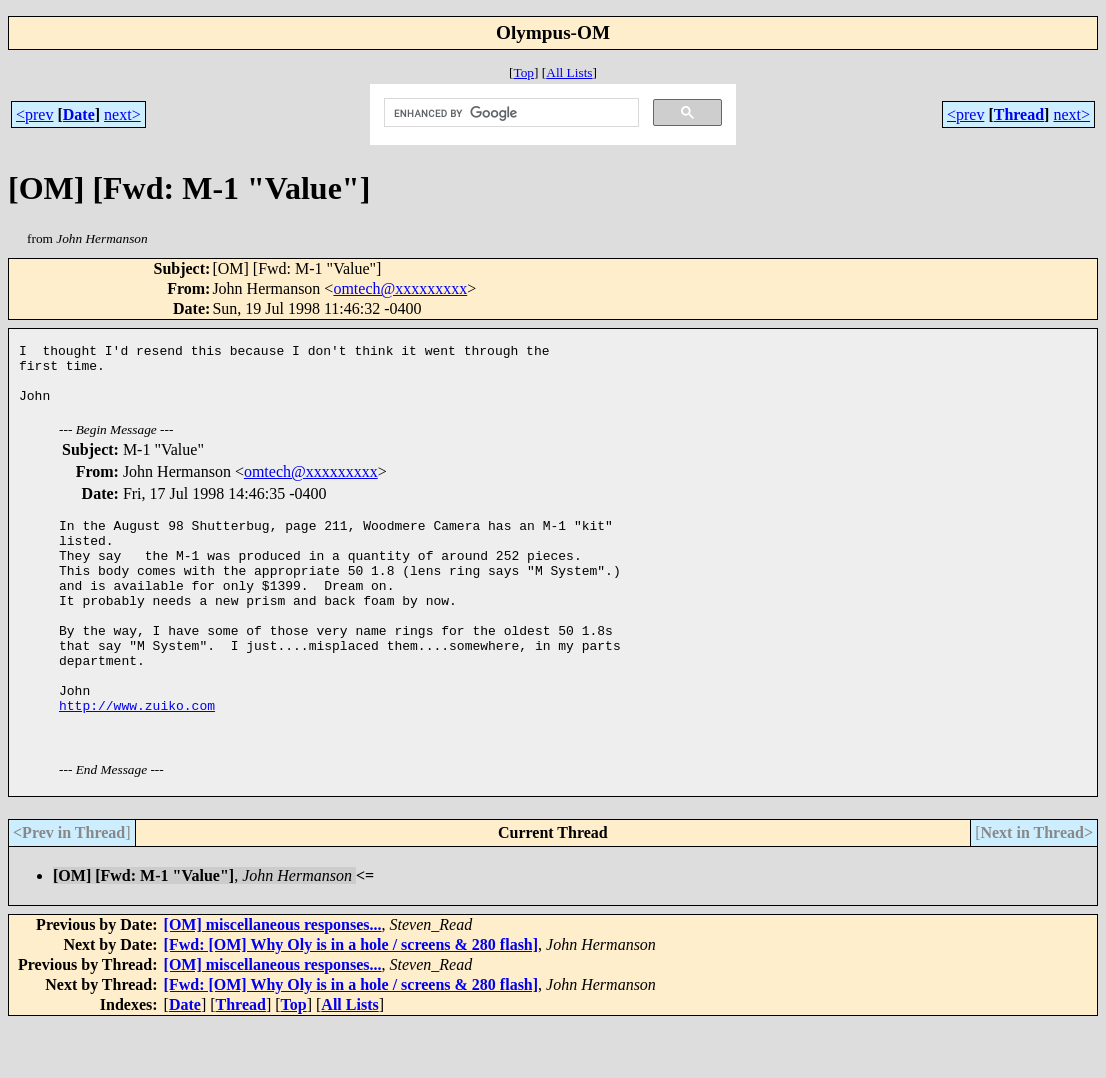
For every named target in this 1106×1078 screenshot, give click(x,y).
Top (523, 72)
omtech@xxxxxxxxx (400, 288)
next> (122, 114)
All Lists (569, 72)
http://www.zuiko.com (137, 756)
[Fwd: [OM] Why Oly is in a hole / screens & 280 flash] (351, 998)
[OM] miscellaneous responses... (273, 978)
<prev (34, 114)
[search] (509, 113)
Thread (1019, 114)
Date (79, 114)
